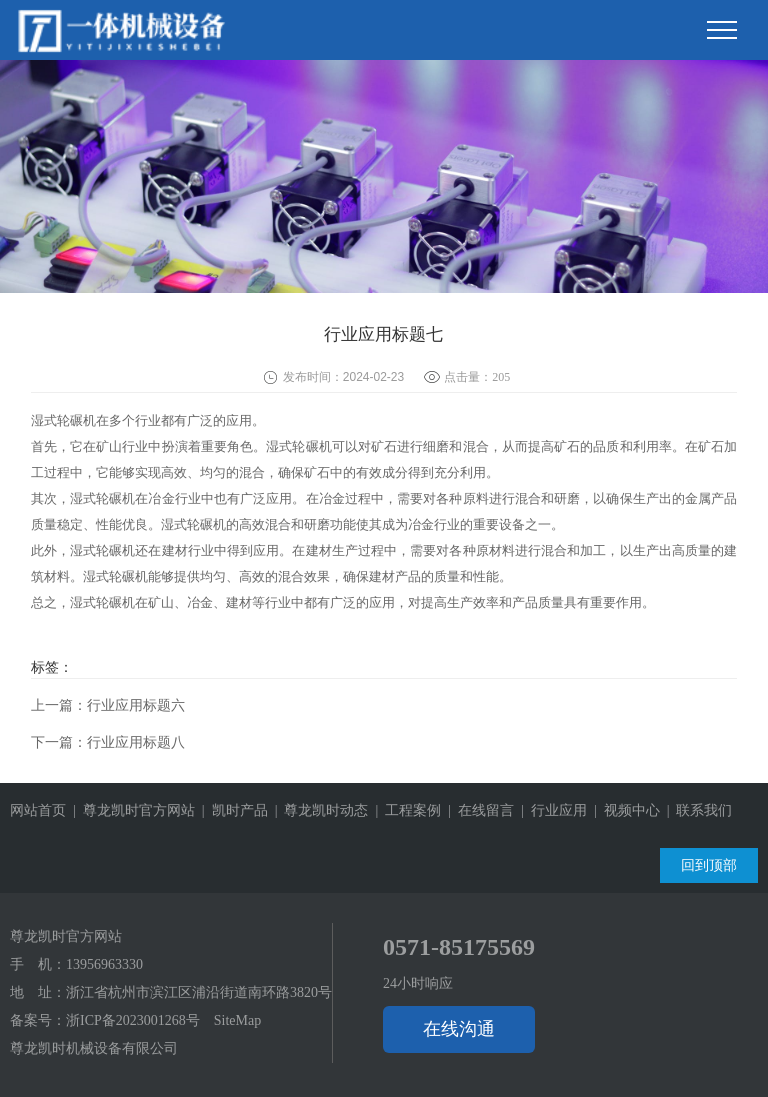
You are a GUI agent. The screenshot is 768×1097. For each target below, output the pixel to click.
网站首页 (38, 810)
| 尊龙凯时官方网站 (130, 810)
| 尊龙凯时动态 (318, 810)
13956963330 (104, 964)
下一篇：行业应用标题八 (108, 742)
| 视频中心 (623, 810)
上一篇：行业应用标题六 (108, 705)
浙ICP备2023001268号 (133, 1020)
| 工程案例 (404, 810)
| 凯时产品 (231, 810)
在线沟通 (459, 1029)
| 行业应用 (550, 810)
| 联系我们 (696, 810)
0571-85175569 (459, 947)
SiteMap (237, 1020)
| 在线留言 (477, 810)
